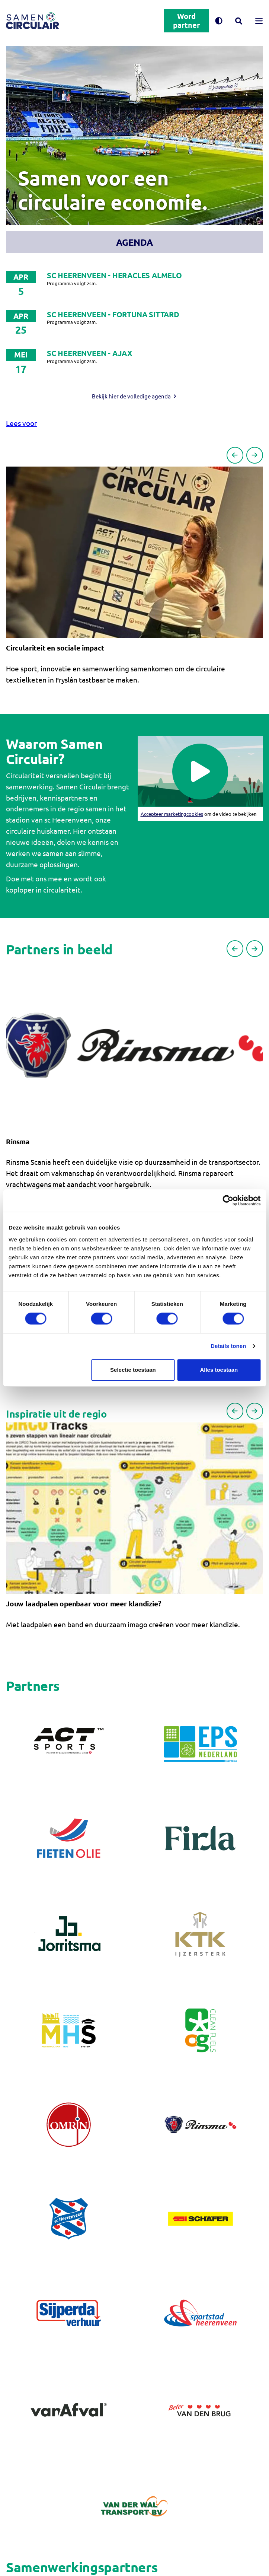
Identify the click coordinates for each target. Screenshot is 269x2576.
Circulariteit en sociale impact (55, 648)
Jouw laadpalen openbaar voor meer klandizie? (83, 1603)
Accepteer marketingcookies (172, 814)
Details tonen (228, 1346)
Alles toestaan (219, 1370)
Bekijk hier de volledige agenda (131, 396)
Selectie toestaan (133, 1370)
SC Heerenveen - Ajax (89, 353)
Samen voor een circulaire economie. (112, 190)
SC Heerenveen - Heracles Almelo (114, 275)
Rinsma (18, 1141)
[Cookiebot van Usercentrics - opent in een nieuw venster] (227, 1200)
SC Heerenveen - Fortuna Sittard (113, 314)
